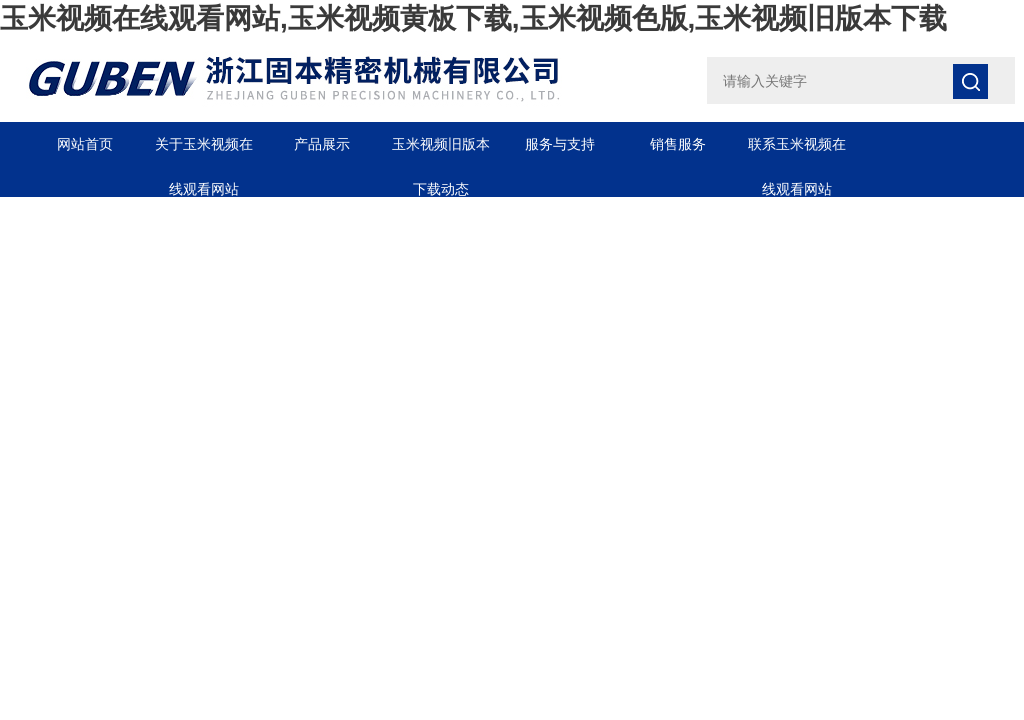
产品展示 (322, 144)
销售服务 (678, 144)
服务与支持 (560, 144)
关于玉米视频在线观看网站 (204, 151)
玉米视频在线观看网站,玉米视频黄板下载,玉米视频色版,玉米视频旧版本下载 (473, 18)
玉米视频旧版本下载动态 (441, 151)
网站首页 (85, 144)
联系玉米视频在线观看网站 (797, 151)
